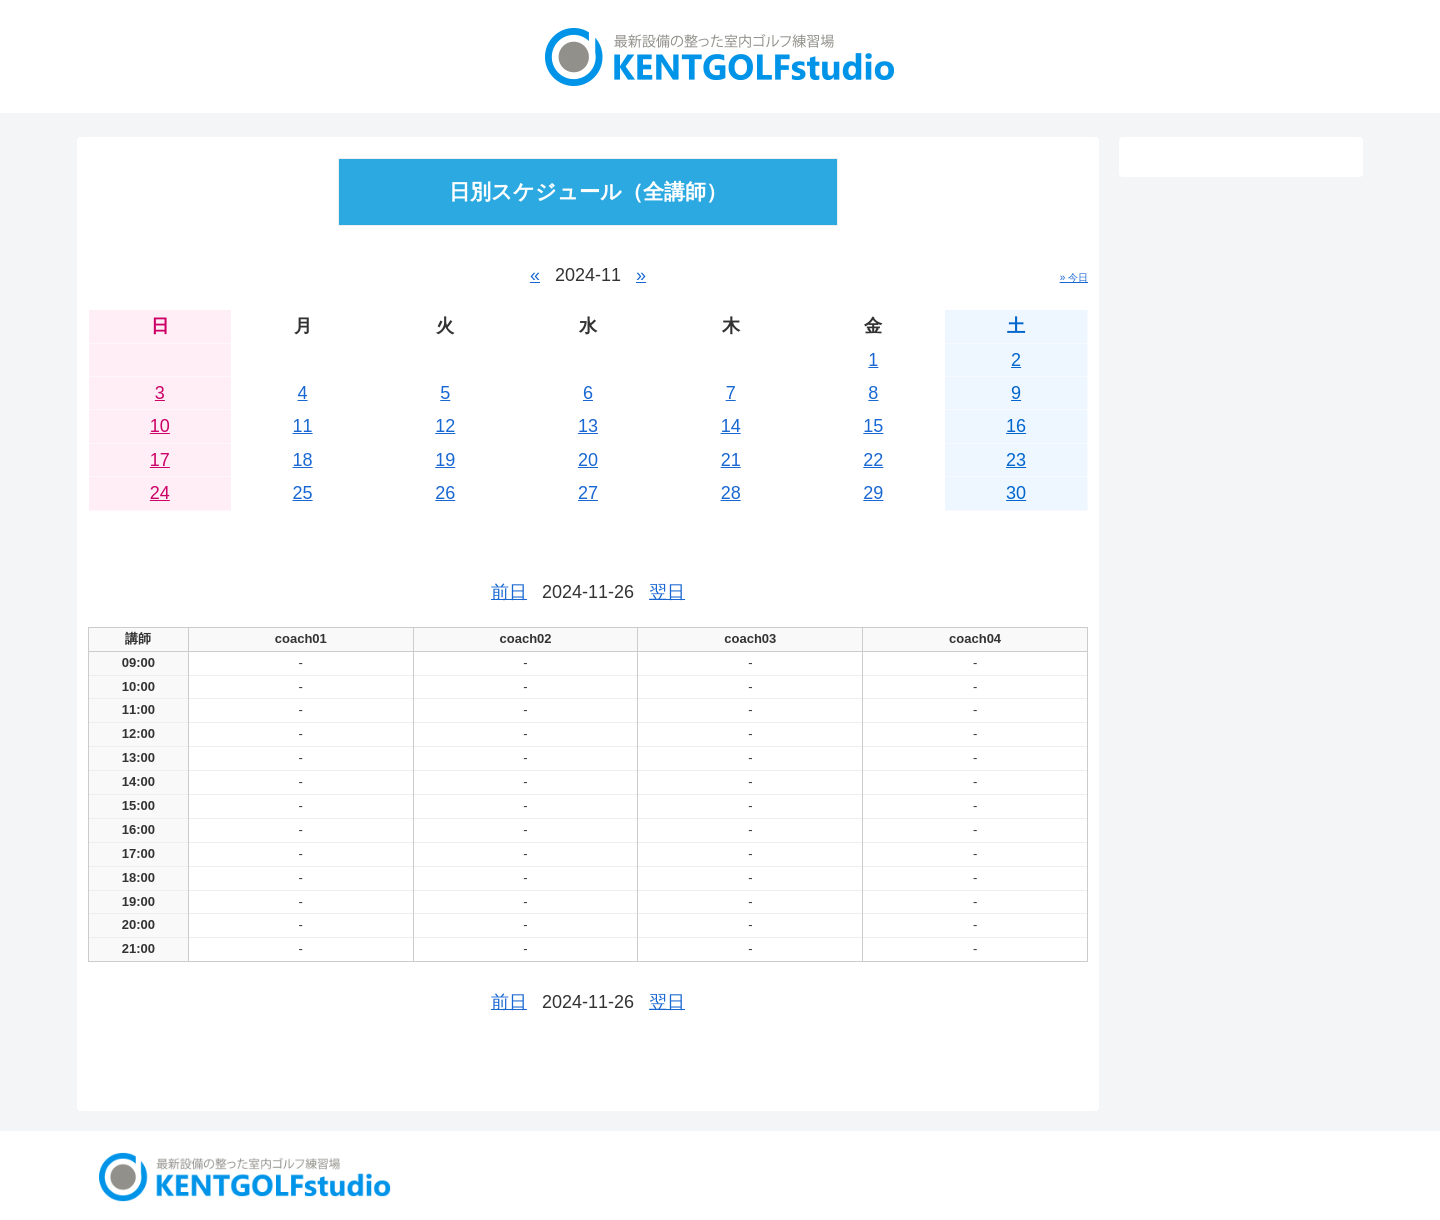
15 (873, 426)
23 (1016, 460)
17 (160, 460)
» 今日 (1074, 277)
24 (160, 493)
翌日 (667, 592)
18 (303, 460)
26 (445, 493)
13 (588, 426)
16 (1016, 426)
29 (873, 493)
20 (588, 460)
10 (160, 426)
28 (731, 493)
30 (1016, 493)
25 (303, 493)
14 (731, 426)
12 (445, 426)
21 (731, 460)
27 (588, 493)
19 (445, 460)
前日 (509, 592)
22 (873, 460)
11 (303, 426)
